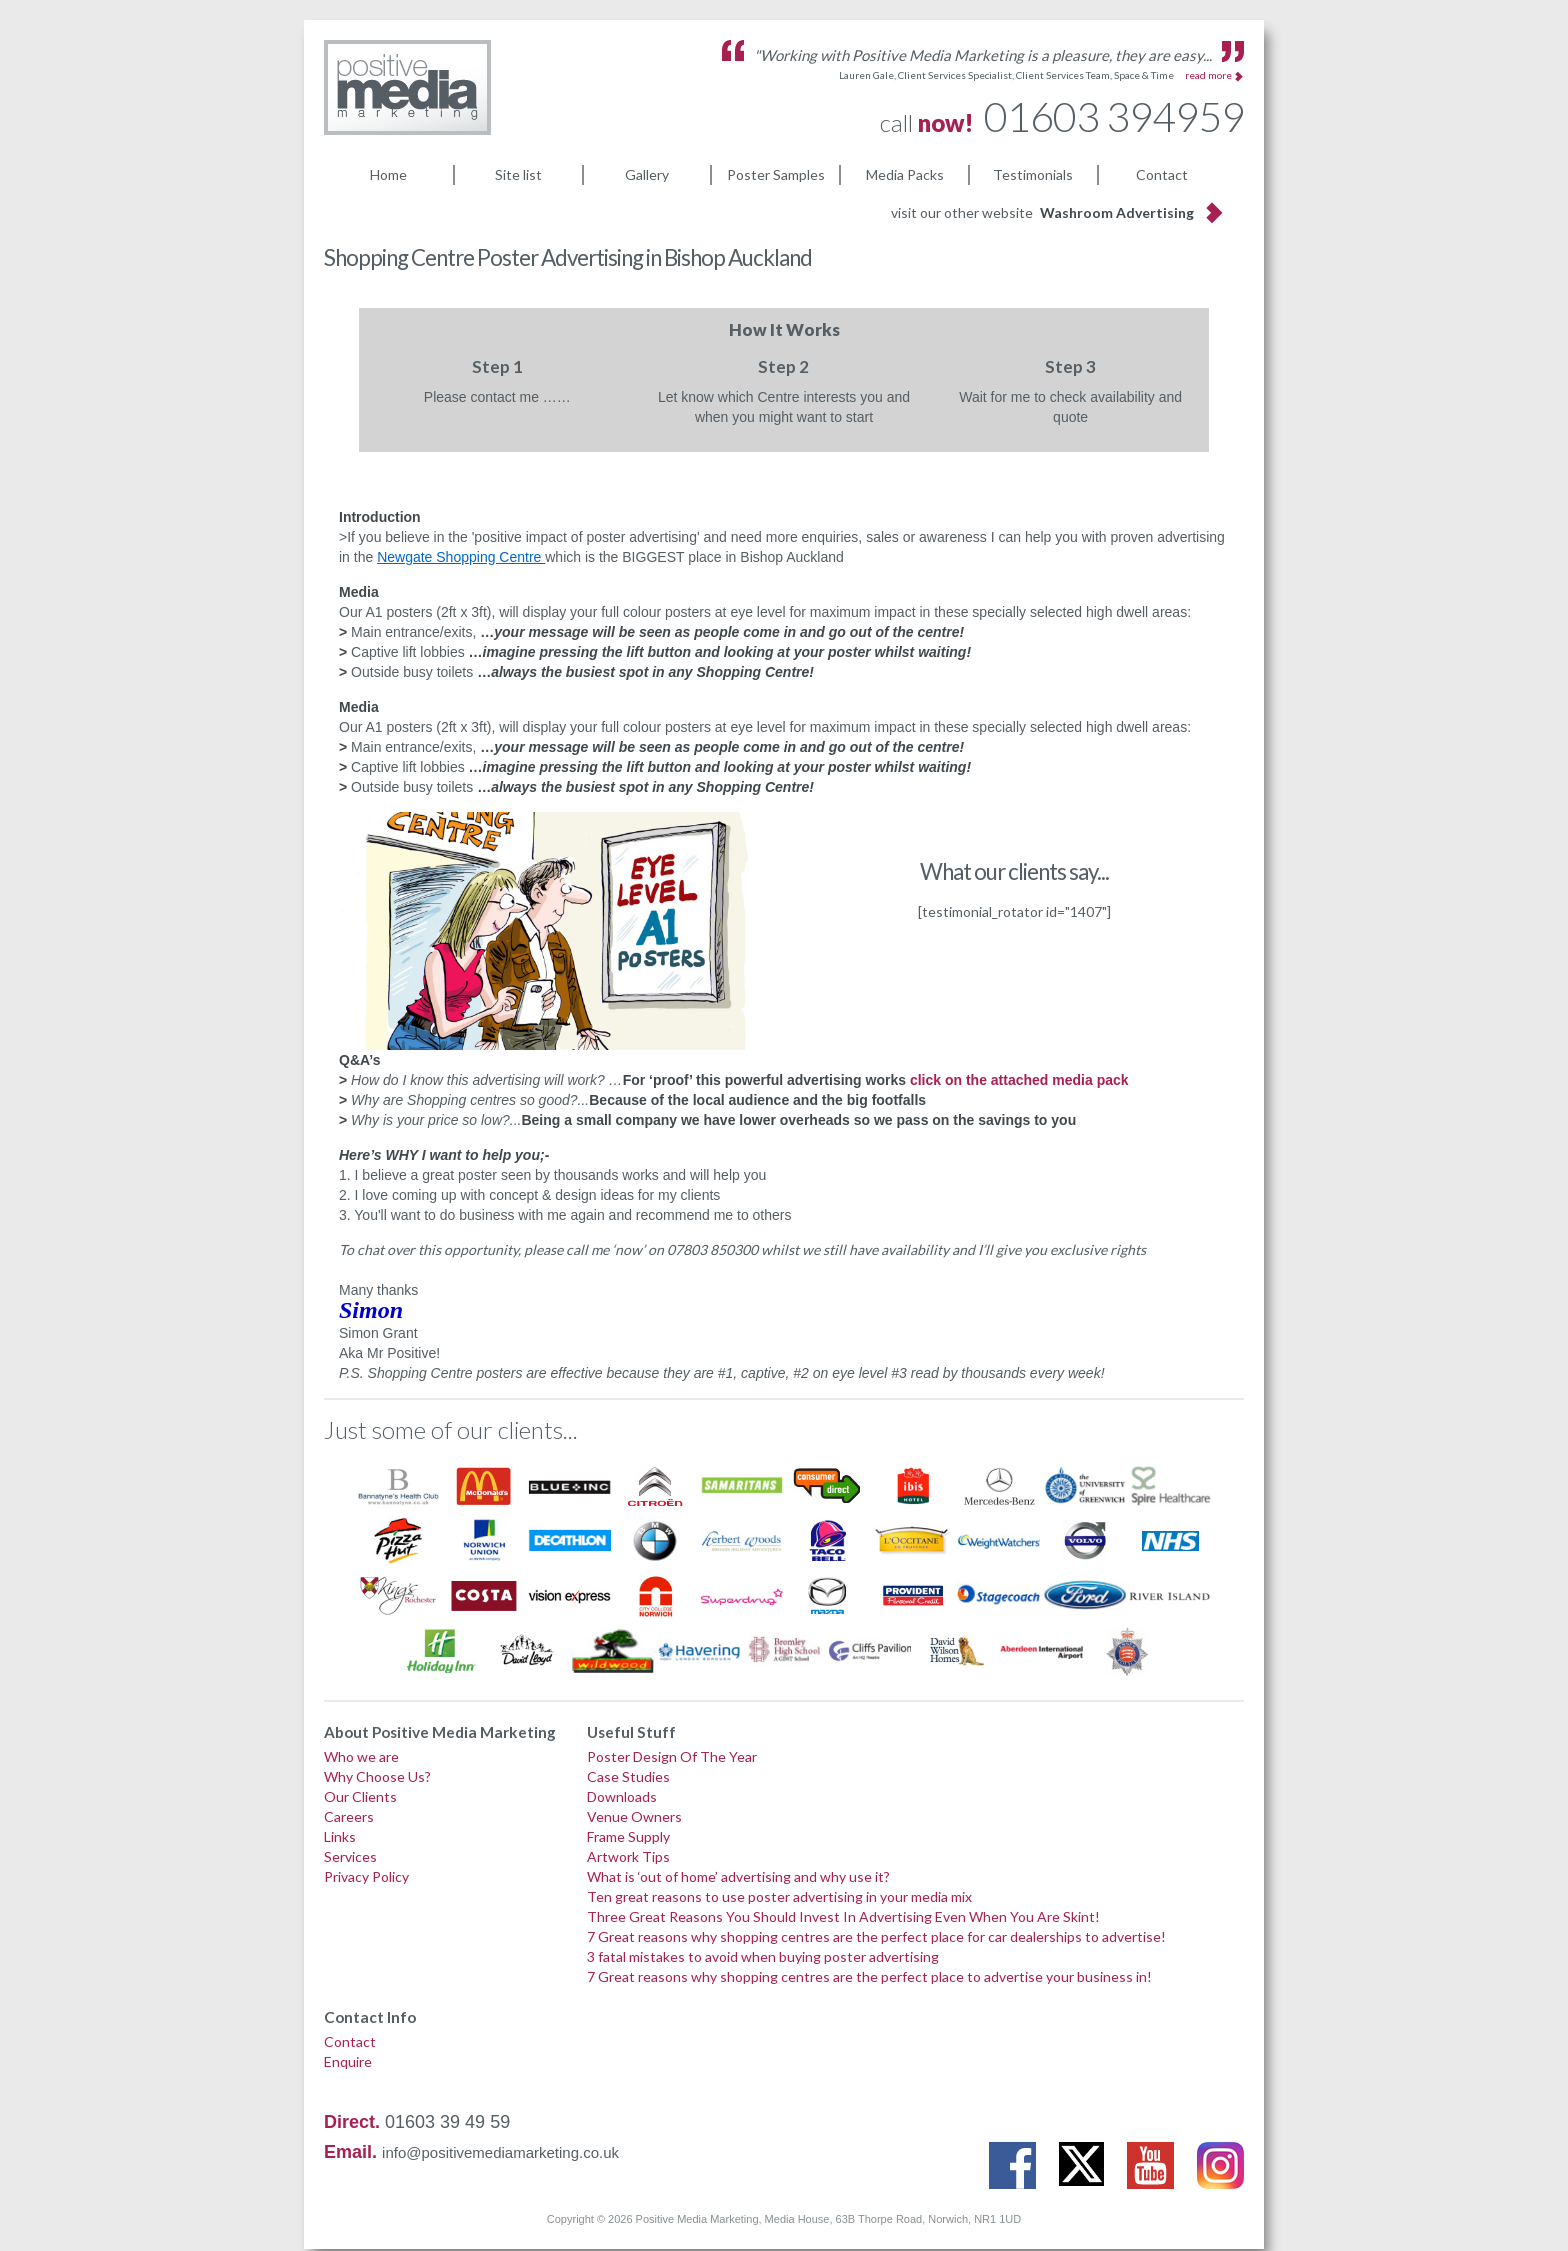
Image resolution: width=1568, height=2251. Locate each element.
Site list (518, 173)
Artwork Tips (628, 1858)
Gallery (647, 173)
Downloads (622, 1798)
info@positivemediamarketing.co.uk (500, 2154)
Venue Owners (634, 1818)
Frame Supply (628, 1838)
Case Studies (628, 1778)
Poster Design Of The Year (672, 1758)
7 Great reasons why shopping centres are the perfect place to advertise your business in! (869, 1978)
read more (1208, 75)
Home (388, 173)
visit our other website (1042, 214)
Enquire (348, 2063)
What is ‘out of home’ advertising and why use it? (738, 1878)
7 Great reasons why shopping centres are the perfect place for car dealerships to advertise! (876, 1938)
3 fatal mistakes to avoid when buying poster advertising (763, 1958)
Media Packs (905, 173)
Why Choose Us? (377, 1778)
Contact (1162, 173)
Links (340, 1838)
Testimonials (1033, 173)
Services (350, 1858)
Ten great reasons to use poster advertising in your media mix (779, 1898)
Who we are (361, 1758)
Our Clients (360, 1798)
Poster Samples (776, 173)
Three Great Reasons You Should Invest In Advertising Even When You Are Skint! (843, 1918)
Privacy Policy (366, 1878)
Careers (349, 1818)
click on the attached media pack (1019, 1082)
